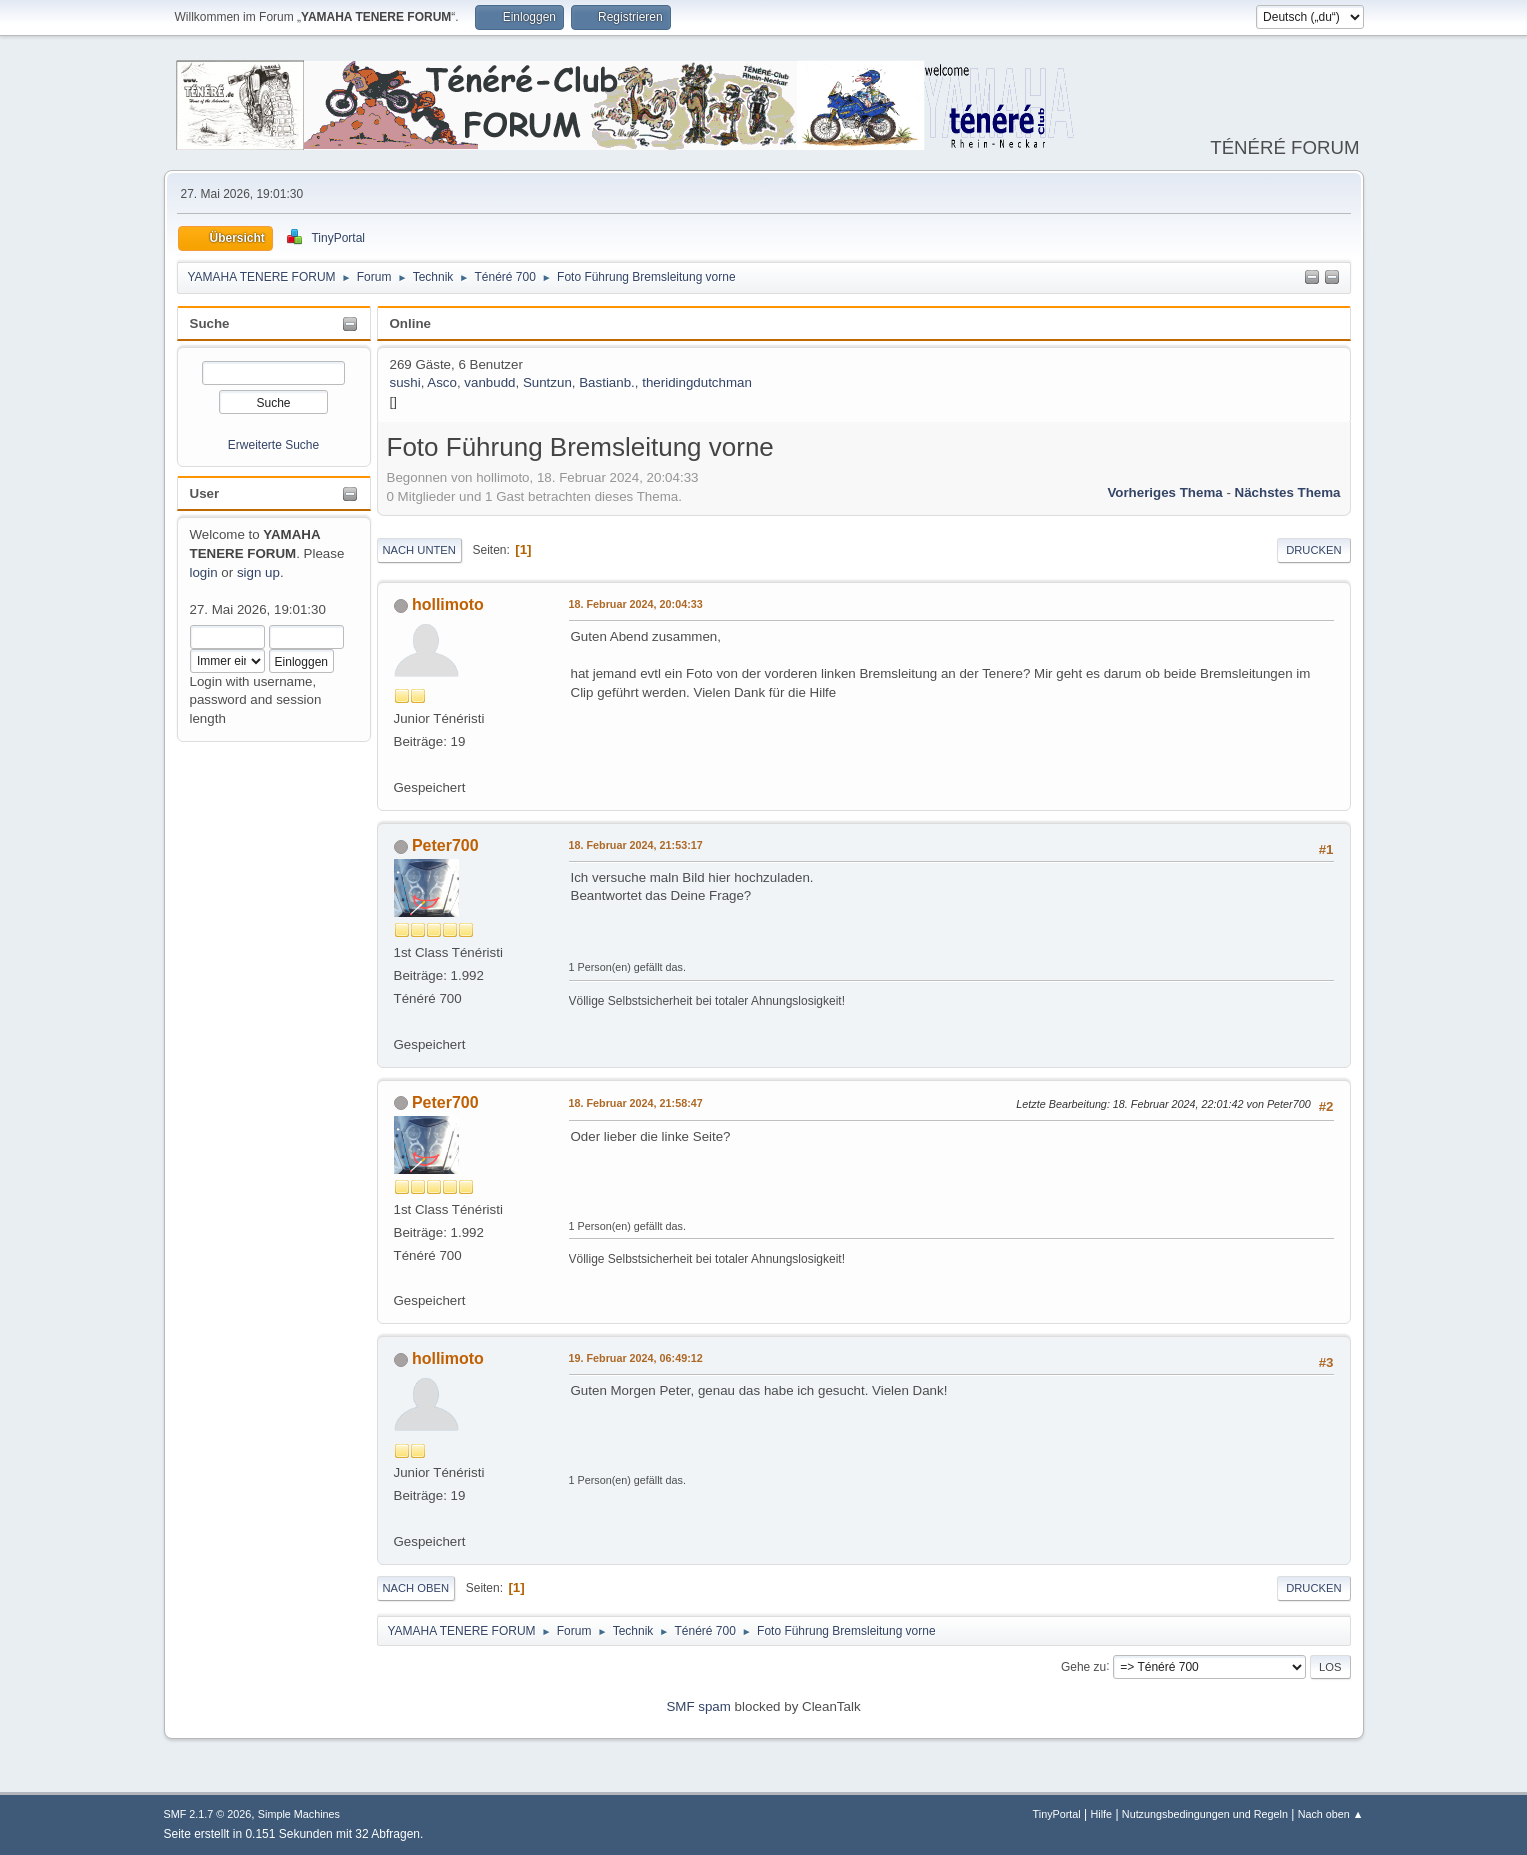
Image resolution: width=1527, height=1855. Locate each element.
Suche (210, 323)
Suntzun (547, 382)
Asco (442, 382)
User (205, 493)
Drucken (1313, 550)
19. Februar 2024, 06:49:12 (636, 1358)
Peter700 (445, 845)
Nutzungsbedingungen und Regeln (1205, 1814)
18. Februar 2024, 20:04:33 (636, 604)
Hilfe (1101, 1814)
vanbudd (489, 382)
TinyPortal (1057, 1814)
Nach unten (419, 550)
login (204, 572)
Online (410, 323)
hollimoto (448, 604)
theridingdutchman (697, 382)
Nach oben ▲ (1331, 1814)
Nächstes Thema (1288, 492)
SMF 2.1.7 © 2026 (208, 1814)
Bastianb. (607, 382)
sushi (405, 382)
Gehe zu (1083, 1666)
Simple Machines (299, 1814)
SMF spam (698, 1706)
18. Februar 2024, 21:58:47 (636, 1103)
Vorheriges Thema (1164, 492)
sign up (258, 572)
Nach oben (416, 1588)
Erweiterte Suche (273, 445)
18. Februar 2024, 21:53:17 (636, 845)
